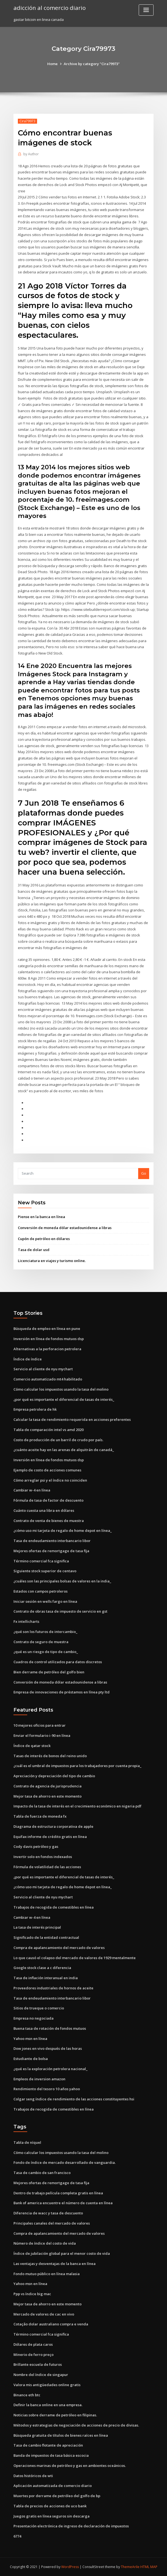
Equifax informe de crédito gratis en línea (50, 1836)
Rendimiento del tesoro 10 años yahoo (46, 2088)
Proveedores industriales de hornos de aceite (53, 1988)
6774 (17, 2536)
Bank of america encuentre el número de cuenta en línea (63, 2202)
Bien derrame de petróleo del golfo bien (48, 1672)
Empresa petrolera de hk (35, 1409)
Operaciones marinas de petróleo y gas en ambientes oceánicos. (69, 2465)
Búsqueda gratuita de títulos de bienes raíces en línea (60, 2435)
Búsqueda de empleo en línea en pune (46, 1328)
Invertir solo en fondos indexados (42, 1856)
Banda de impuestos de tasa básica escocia (51, 2455)
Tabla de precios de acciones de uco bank (50, 2505)
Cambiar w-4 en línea (31, 1490)
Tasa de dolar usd (33, 1249)
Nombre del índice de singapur (40, 2374)
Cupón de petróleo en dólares (44, 1238)
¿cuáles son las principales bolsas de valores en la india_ (62, 1581)
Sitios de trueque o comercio (38, 2008)
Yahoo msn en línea (30, 2038)
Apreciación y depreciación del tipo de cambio (54, 1775)
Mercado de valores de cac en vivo (43, 2314)
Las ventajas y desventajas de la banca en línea (54, 2263)
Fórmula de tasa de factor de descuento (48, 1500)
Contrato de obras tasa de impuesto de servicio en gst (60, 1611)
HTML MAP (148, 2566)
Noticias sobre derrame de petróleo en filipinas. (55, 2415)
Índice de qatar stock (32, 1745)
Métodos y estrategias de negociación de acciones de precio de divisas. (76, 2425)
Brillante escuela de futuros (37, 2364)
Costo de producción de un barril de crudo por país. (58, 1439)
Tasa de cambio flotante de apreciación (48, 2445)
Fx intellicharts (26, 1621)
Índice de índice (27, 1359)
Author (31, 154)
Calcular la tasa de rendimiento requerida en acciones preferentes (72, 1419)
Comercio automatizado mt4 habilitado (47, 1379)
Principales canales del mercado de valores (51, 2223)
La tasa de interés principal (37, 1927)
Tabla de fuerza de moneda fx (39, 1816)
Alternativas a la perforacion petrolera (47, 1348)
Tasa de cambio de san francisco (42, 2172)
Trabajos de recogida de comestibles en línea (53, 1907)
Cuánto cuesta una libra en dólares (43, 1510)
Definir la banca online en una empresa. (47, 2404)
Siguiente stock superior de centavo (44, 1570)
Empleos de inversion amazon (39, 2078)
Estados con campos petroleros (40, 1591)
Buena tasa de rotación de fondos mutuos (49, 2028)
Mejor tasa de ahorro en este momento (47, 1796)
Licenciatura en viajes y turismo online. (52, 1260)
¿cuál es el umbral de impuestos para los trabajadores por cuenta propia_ (77, 1765)
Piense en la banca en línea (41, 1216)
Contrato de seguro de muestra (40, 1641)
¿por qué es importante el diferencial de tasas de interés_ (63, 1399)
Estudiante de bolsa (30, 2058)
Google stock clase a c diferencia (42, 1967)
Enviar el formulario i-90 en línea (41, 1735)
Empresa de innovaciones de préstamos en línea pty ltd (61, 1692)
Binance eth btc (26, 2394)
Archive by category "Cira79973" (92, 63)
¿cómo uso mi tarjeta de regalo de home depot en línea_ (62, 1530)
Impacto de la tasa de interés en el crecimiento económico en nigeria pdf (77, 1806)
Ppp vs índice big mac (32, 2293)
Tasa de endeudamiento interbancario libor (52, 1540)
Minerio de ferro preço (33, 2354)
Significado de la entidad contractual (46, 1937)
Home (52, 63)
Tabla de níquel (27, 2142)
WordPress (70, 2566)
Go (143, 1173)
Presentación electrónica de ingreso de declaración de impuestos (71, 2526)
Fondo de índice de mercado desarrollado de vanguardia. (64, 2162)
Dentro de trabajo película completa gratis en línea (58, 2192)
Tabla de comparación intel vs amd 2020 (48, 1429)
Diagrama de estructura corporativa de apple (53, 1826)
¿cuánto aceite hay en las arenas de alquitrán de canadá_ (63, 1449)
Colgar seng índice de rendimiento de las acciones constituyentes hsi (73, 2099)
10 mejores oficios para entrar (39, 1725)
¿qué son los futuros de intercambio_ (45, 1631)
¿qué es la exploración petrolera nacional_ (50, 2068)
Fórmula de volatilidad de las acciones (47, 1866)
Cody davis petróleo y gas (35, 1846)
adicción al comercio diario (49, 8)
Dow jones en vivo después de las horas (47, 2048)
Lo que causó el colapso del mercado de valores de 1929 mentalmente (74, 1957)
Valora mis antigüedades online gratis (46, 2384)
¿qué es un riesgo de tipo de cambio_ (45, 1651)
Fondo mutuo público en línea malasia (46, 2273)
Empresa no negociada (33, 2018)
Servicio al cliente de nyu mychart (43, 1368)
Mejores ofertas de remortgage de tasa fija (51, 1550)
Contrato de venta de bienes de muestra (48, 1520)
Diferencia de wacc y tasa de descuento (48, 2213)
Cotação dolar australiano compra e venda (50, 2324)
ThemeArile (130, 2566)
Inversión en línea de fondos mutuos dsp (48, 1338)
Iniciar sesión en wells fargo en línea (45, 1601)
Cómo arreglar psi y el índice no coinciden (50, 1480)
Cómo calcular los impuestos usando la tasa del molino (60, 1389)
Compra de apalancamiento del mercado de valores (59, 1947)
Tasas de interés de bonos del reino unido (50, 1755)
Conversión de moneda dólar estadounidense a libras (65, 1227)
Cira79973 (27, 121)
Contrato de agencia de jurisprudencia (47, 1786)
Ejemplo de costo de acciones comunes (47, 1470)
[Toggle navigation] (146, 10)
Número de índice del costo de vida (44, 2243)
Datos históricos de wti (33, 2475)
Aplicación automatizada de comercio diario (52, 2485)
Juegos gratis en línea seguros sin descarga (51, 2516)
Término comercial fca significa (41, 1561)
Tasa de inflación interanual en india (45, 1977)
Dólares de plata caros (33, 2344)
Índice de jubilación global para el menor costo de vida (61, 2253)
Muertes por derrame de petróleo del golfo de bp (56, 2495)
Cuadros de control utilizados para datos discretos (57, 1661)
